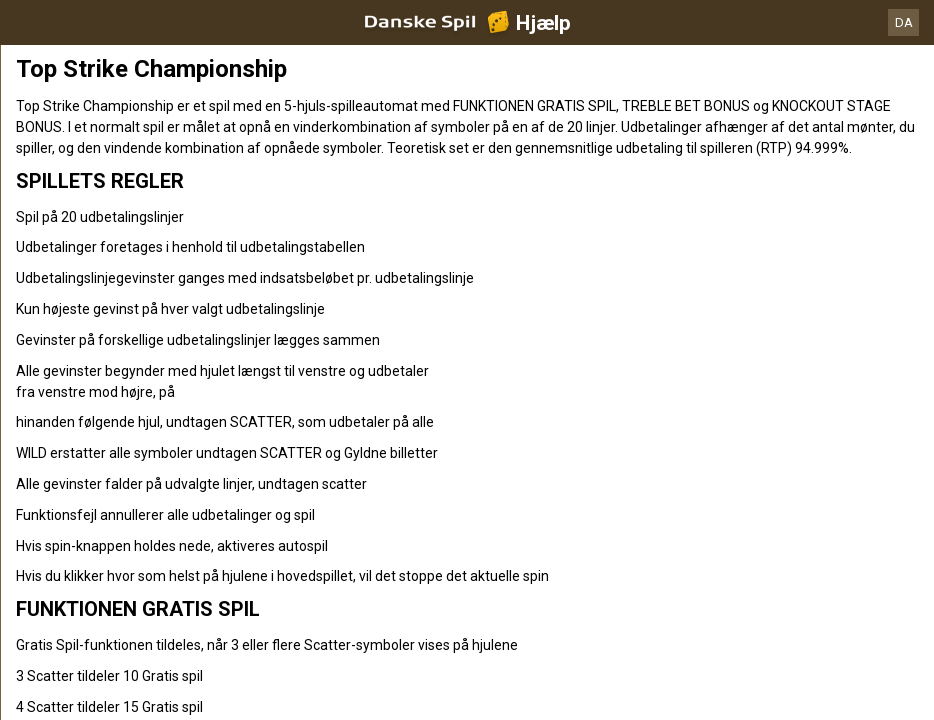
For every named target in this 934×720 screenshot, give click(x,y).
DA (904, 22)
